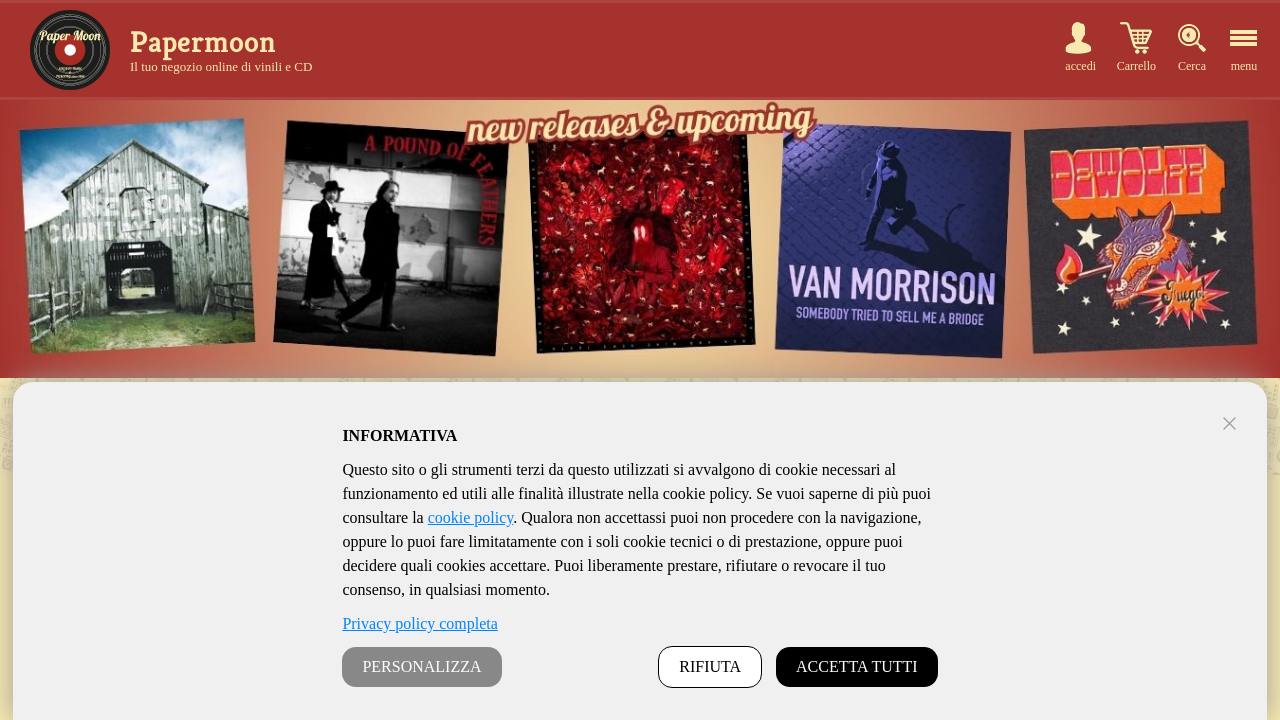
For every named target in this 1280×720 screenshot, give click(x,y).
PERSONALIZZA (421, 666)
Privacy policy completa (420, 623)
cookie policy (471, 517)
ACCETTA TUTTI (857, 666)
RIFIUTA (710, 666)
